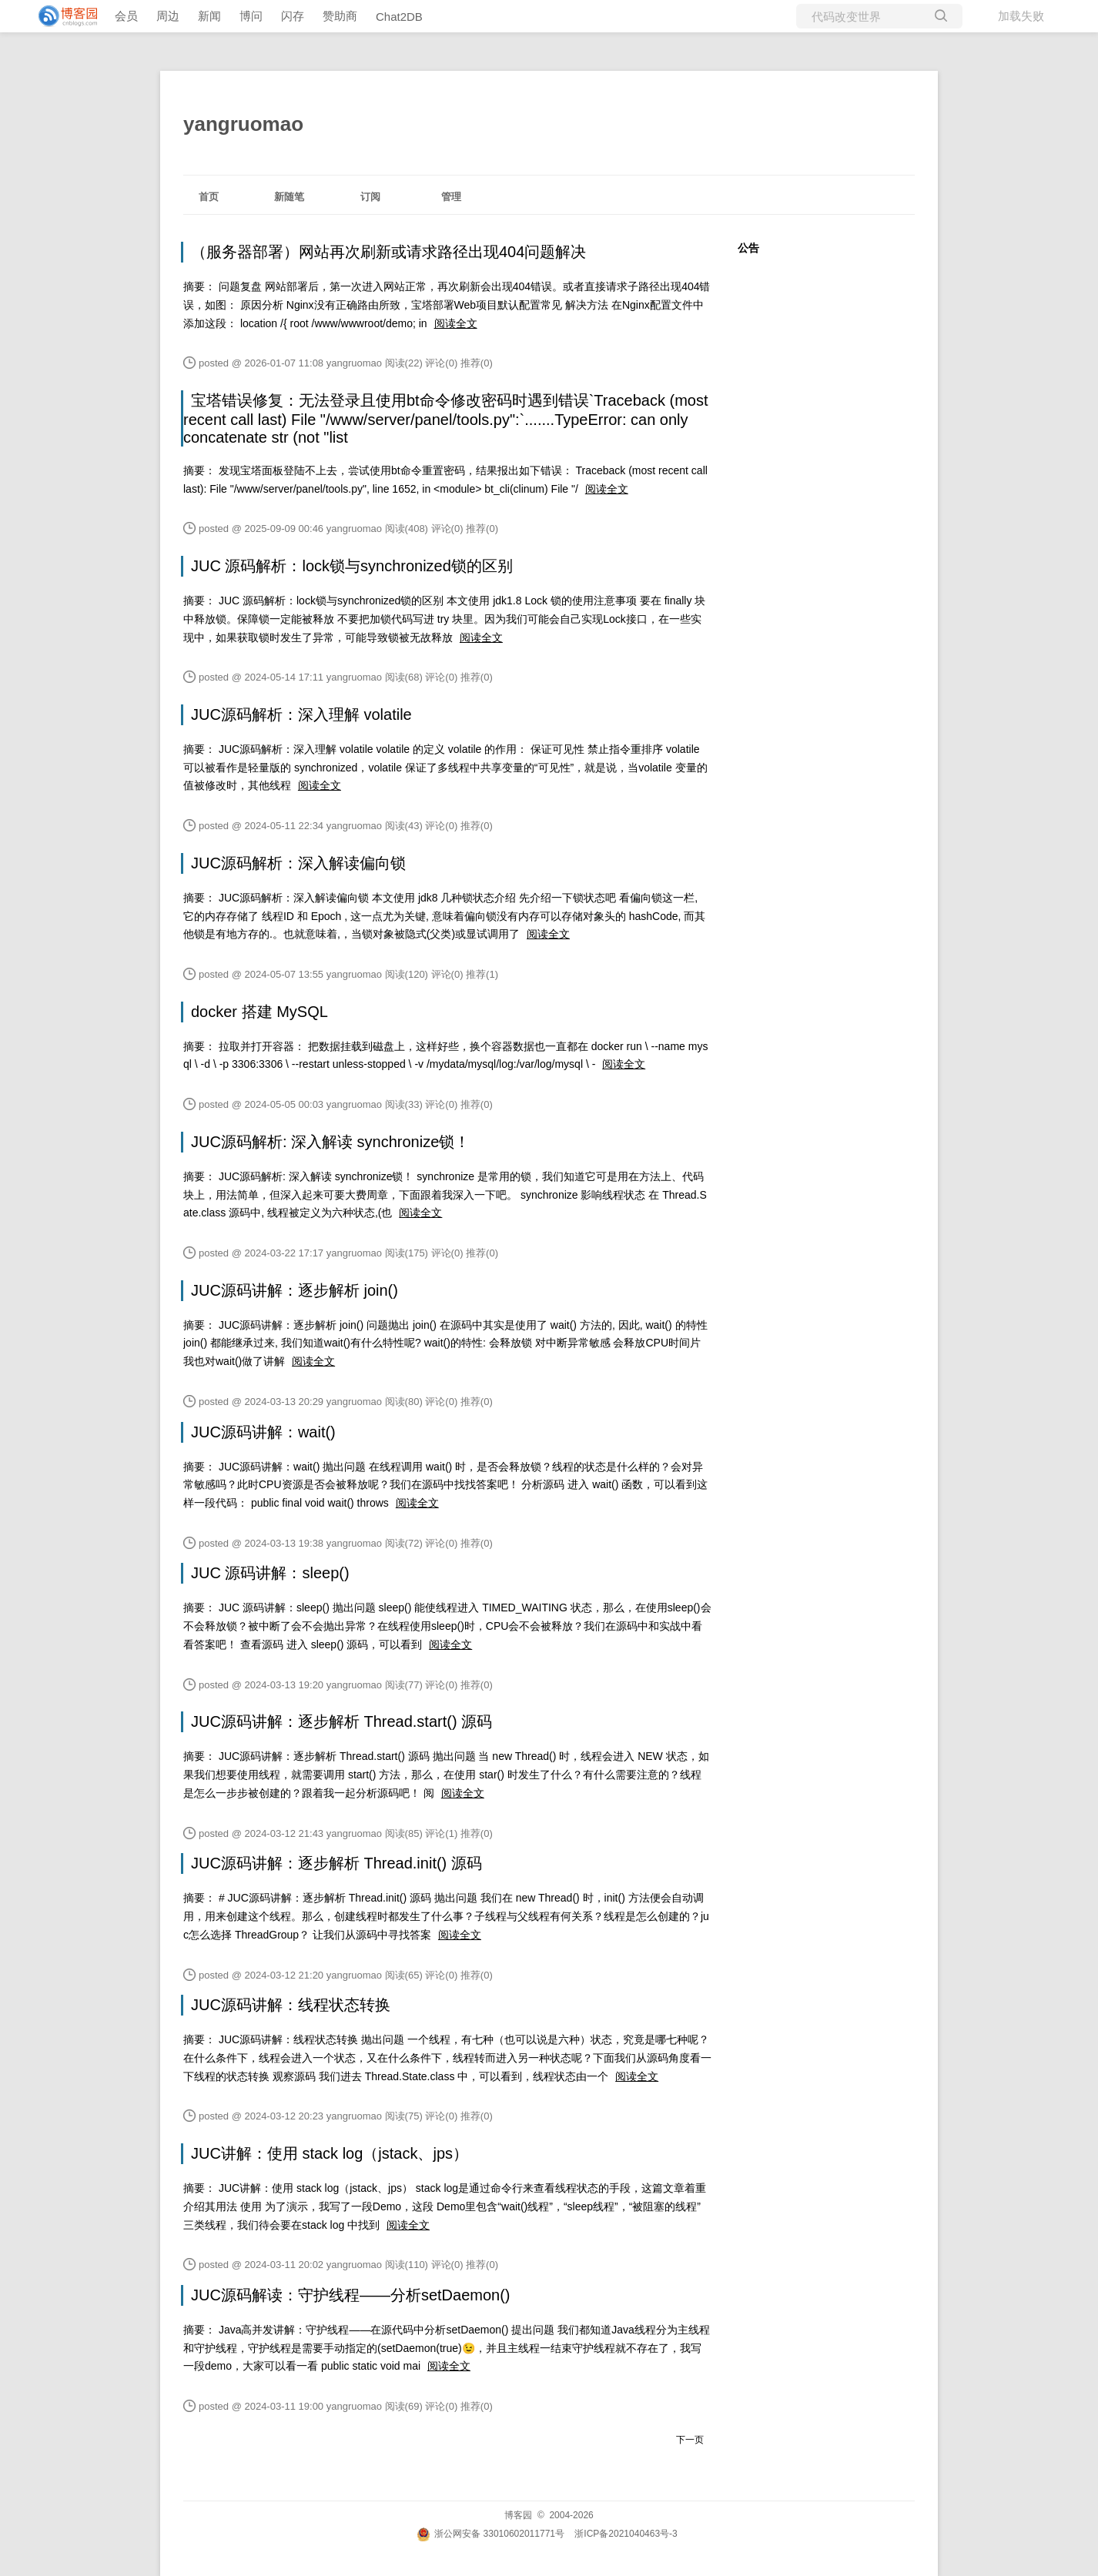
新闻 (209, 15)
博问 (251, 15)
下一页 (690, 2439)
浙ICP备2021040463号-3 (625, 2533)
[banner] (61, 16)
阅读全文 (455, 323)
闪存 (292, 15)
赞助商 (340, 15)
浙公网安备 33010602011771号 (490, 2533)
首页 (209, 196)
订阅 (370, 196)
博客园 (518, 2515)
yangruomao (243, 123)
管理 (451, 196)
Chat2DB (399, 16)
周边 (167, 15)
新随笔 (289, 196)
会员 (126, 15)
